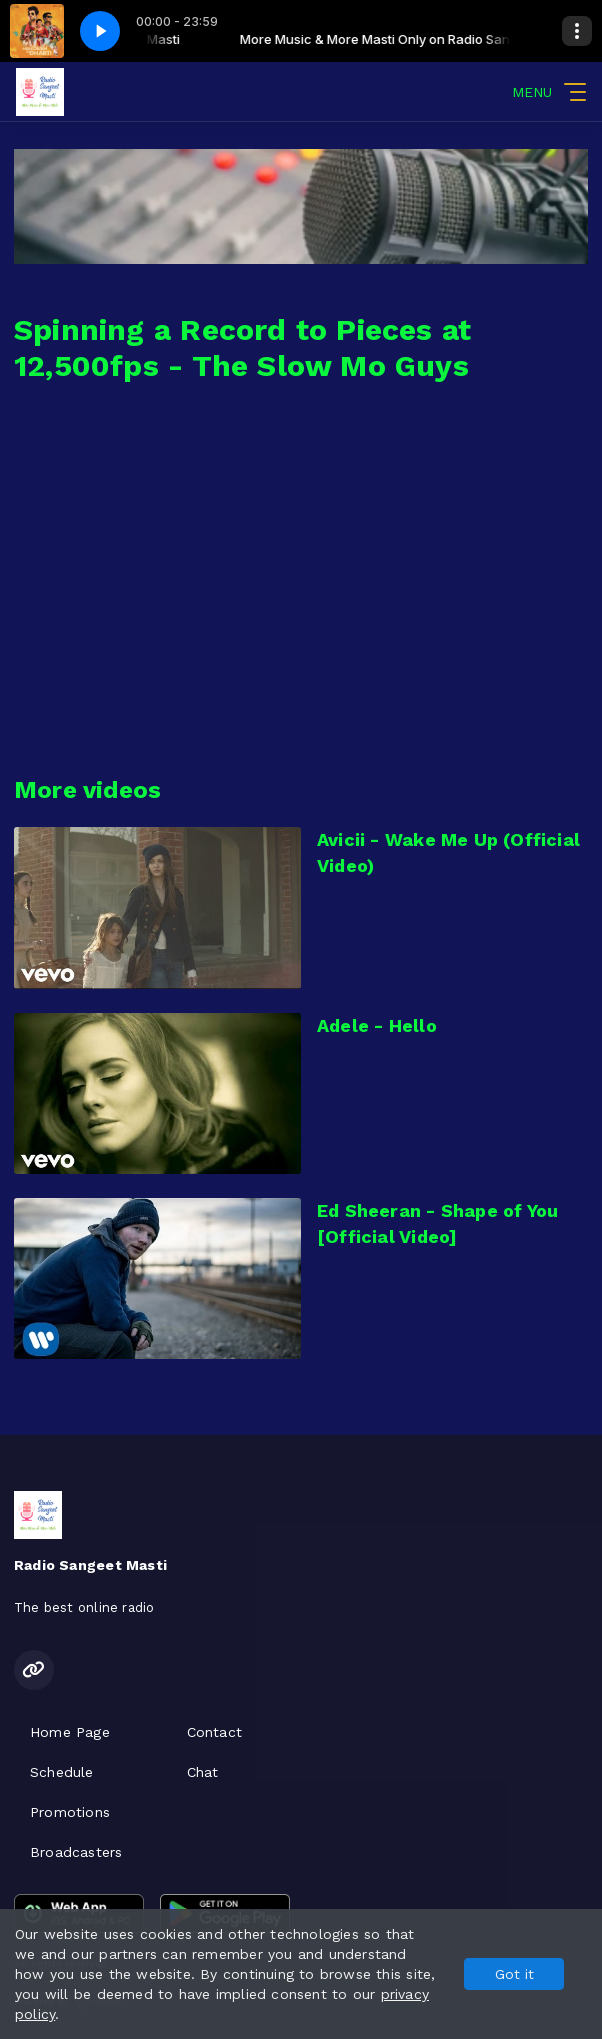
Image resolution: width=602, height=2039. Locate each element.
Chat (203, 1772)
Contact (214, 1732)
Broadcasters (76, 1852)
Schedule (62, 1772)
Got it (514, 1974)
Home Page (70, 1732)
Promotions (70, 1812)
